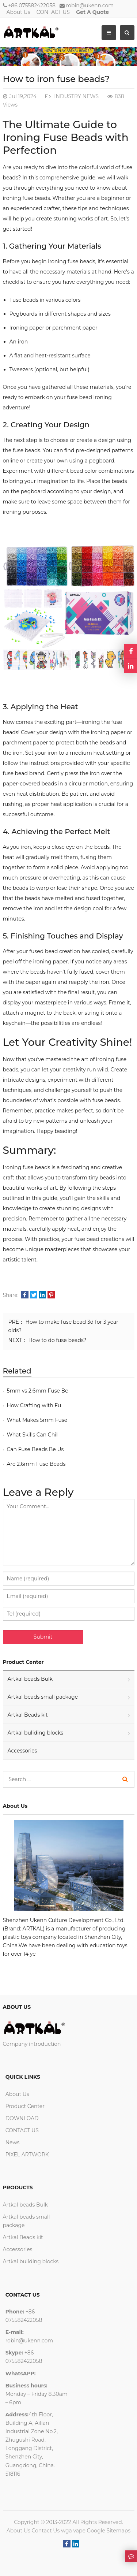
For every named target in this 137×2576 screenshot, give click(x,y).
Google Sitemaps (108, 2530)
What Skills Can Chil (32, 1434)
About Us (18, 12)
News (12, 2142)
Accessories (22, 1750)
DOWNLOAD (22, 2118)
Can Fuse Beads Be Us (35, 1449)
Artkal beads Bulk (30, 1679)
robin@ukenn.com (90, 5)
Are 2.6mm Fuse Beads (36, 1464)
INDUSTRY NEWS (76, 96)
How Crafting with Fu (34, 1405)
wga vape (73, 2530)
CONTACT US (53, 12)
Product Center (25, 2106)
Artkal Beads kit (28, 1714)
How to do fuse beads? (57, 1340)
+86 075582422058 (32, 5)
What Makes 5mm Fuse (37, 1420)
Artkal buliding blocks (36, 1732)
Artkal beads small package (43, 1697)
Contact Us (45, 2530)
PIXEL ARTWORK (27, 2154)
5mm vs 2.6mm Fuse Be (37, 1390)
